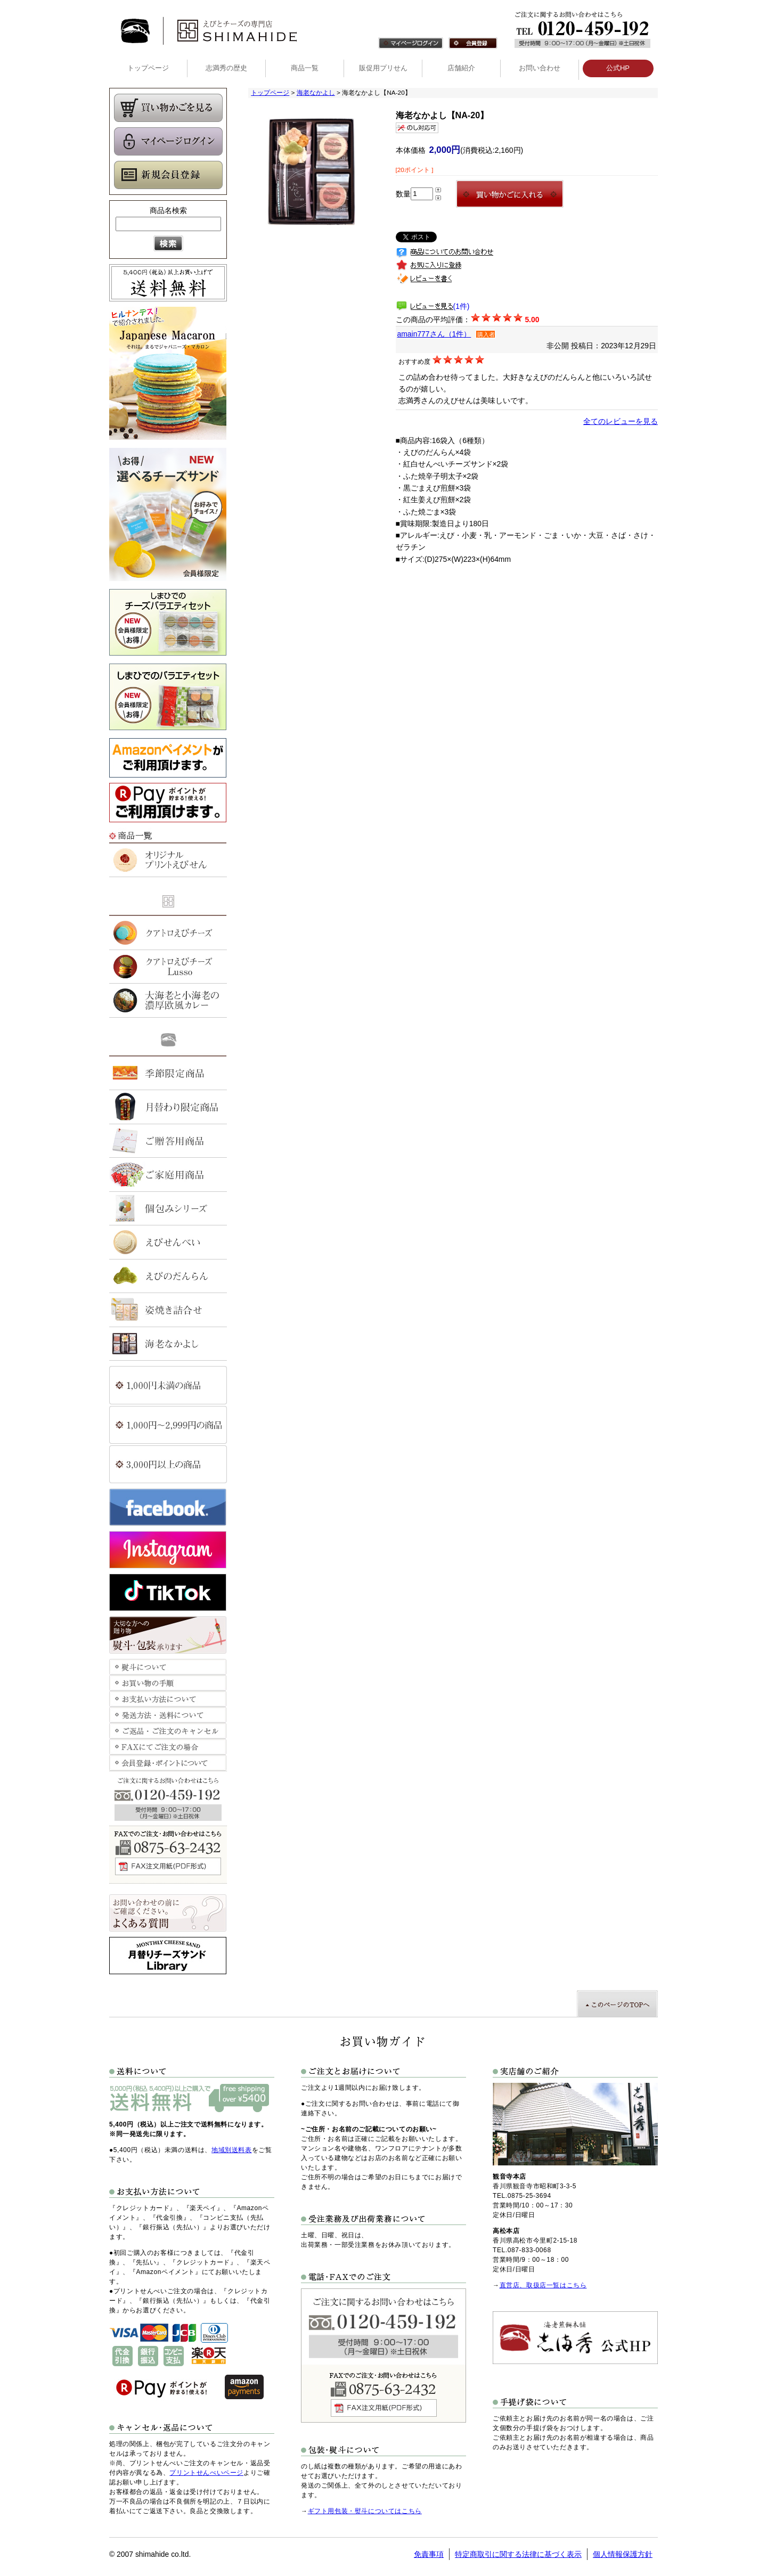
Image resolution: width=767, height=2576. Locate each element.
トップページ (148, 68)
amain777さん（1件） (434, 334)
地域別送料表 (231, 2150)
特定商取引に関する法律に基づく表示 (518, 2554)
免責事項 (429, 2554)
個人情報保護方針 (622, 2554)
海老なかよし (316, 92)
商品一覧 (305, 68)
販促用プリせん (383, 68)
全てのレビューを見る (620, 421)
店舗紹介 (461, 68)
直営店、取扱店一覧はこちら (543, 2285)
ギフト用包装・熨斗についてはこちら (365, 2511)
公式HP (618, 68)
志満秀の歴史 (226, 68)
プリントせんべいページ (206, 2472)
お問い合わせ (539, 68)
